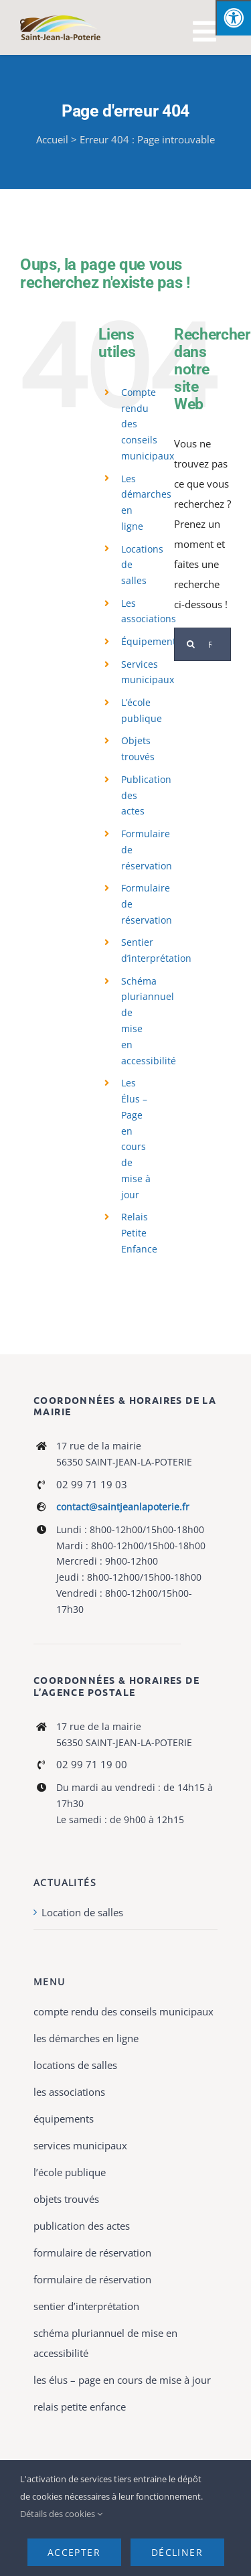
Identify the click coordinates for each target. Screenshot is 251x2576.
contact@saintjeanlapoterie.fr (122, 1506)
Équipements (151, 641)
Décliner (177, 2552)
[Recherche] (190, 644)
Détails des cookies (61, 2514)
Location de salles (82, 1912)
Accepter (74, 2552)
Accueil (52, 139)
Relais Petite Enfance (139, 1232)
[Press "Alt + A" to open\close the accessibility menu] (233, 17)
